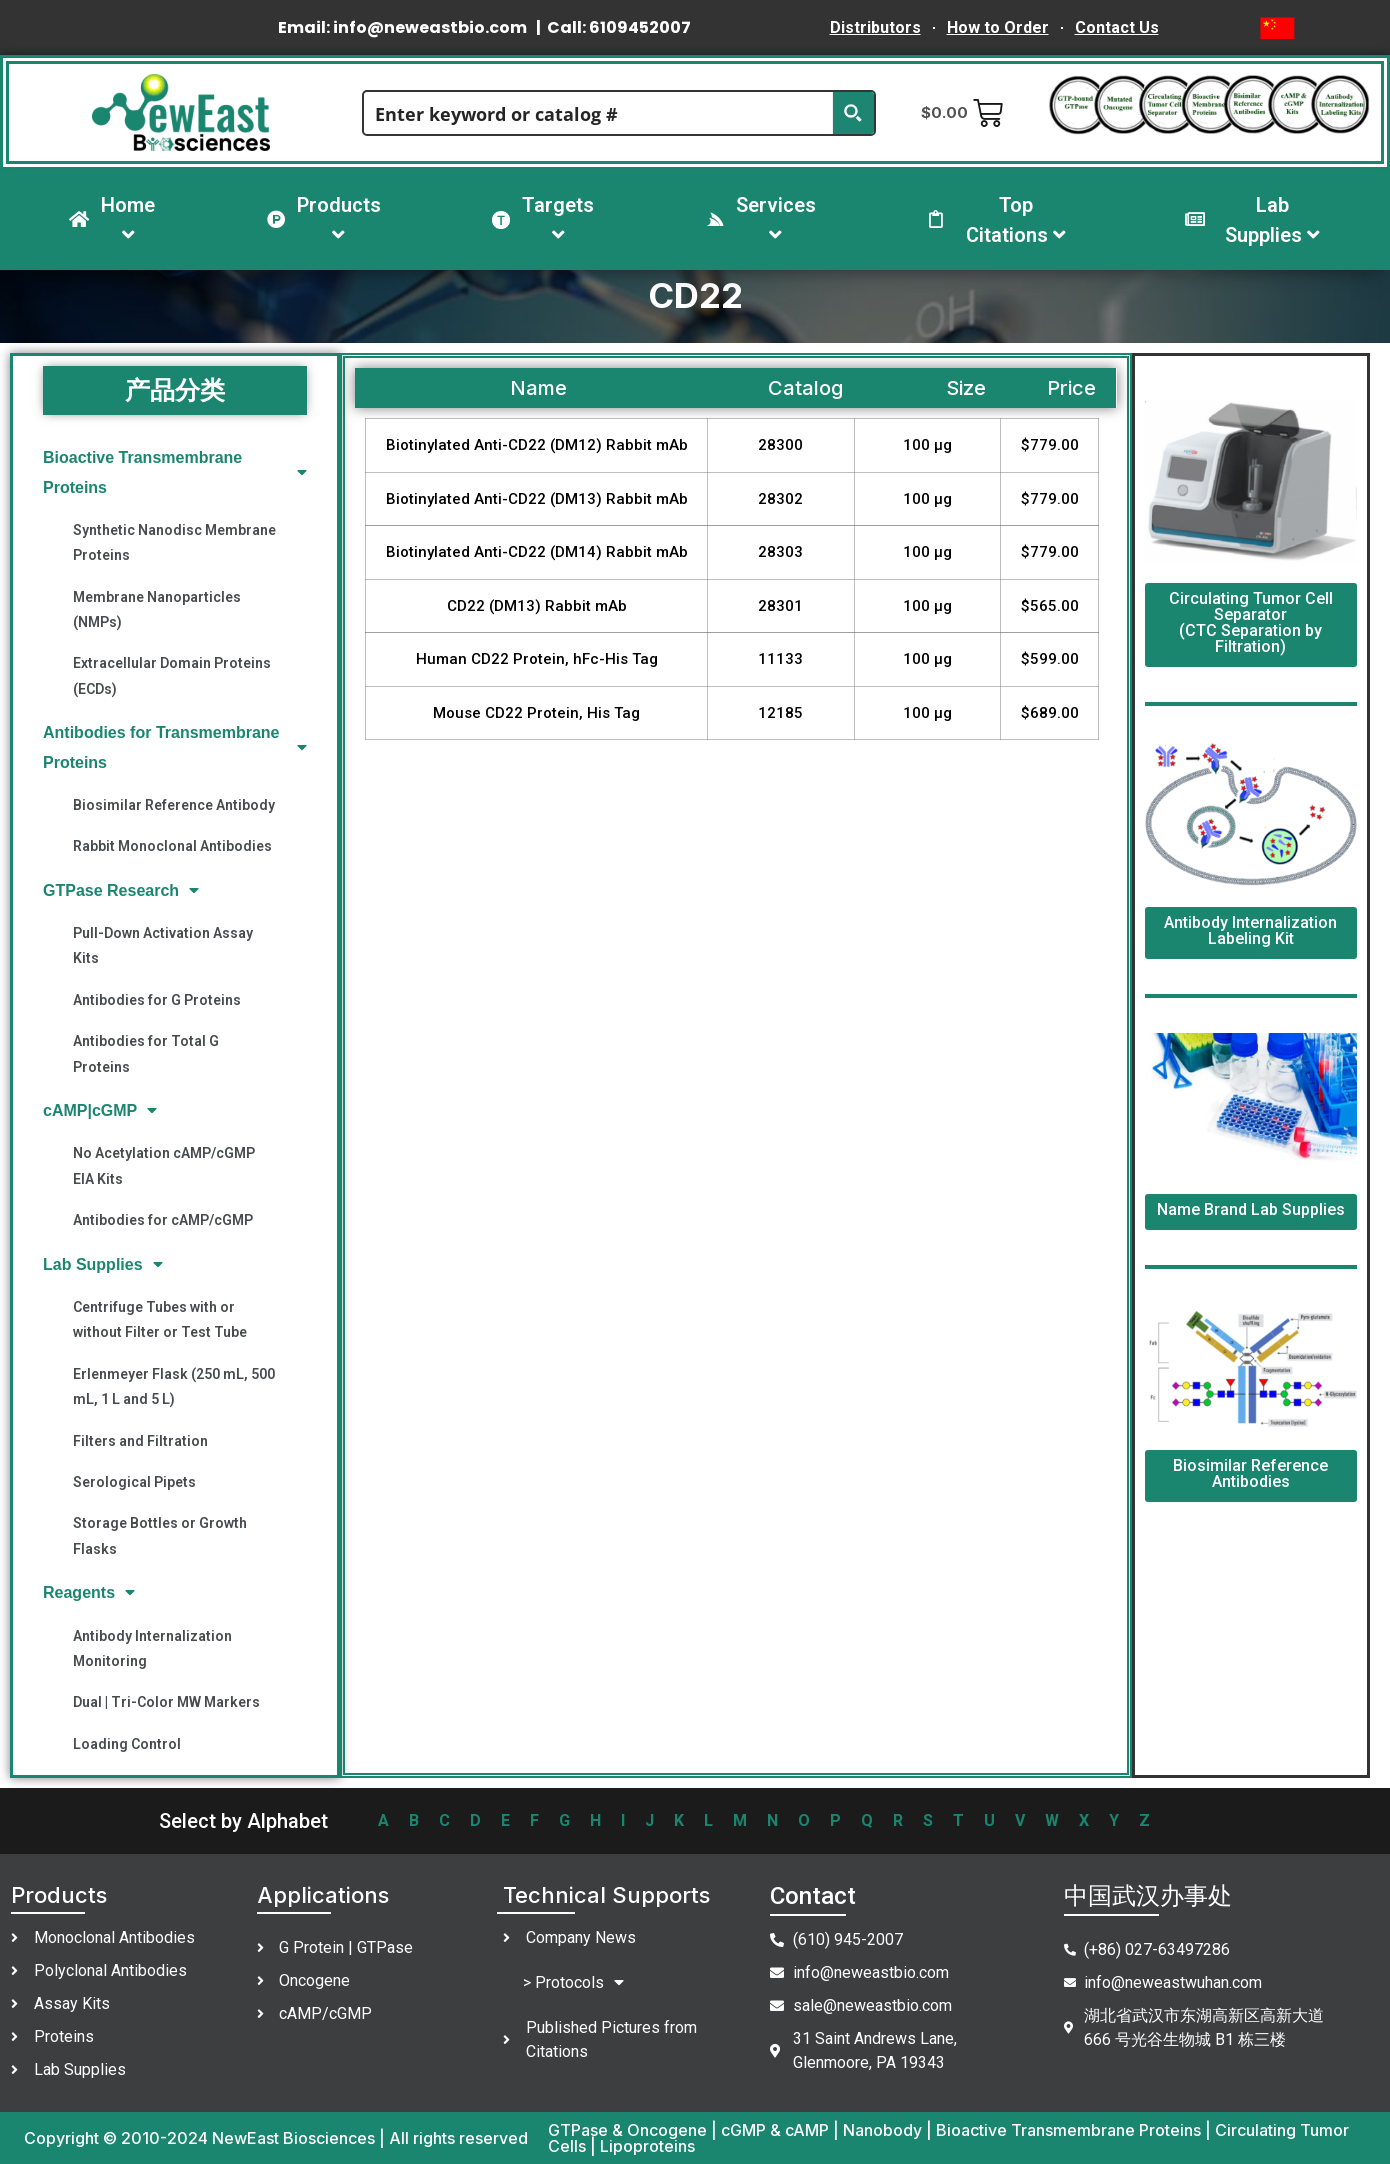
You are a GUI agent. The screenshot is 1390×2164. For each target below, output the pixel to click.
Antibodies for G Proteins (157, 1000)
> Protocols (573, 1982)
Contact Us (1117, 27)
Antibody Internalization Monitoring (152, 1648)
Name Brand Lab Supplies (1251, 1209)
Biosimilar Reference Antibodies (1250, 1473)
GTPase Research (121, 890)
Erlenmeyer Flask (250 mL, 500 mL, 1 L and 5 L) (174, 1386)
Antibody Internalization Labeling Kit (1250, 930)
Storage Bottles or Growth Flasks (160, 1535)
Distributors (875, 27)
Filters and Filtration (140, 1441)
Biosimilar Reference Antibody (174, 805)
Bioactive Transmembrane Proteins (175, 472)
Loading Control (127, 1744)
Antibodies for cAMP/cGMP (163, 1220)
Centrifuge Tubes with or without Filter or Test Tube (160, 1319)
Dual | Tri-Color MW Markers (166, 1702)
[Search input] (599, 113)
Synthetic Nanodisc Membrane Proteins (174, 542)
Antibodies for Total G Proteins (146, 1053)
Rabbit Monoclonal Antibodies (172, 846)
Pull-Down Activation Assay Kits (163, 945)
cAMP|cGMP (100, 1110)
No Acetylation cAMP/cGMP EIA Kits (164, 1165)
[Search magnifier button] (853, 113)
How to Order (998, 27)
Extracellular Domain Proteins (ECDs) (172, 675)
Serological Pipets (134, 1482)
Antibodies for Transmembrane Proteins (175, 747)
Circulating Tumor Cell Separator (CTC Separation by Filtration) (1251, 622)
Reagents (89, 1592)
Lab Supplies (103, 1264)
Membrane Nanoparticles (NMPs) (157, 609)
